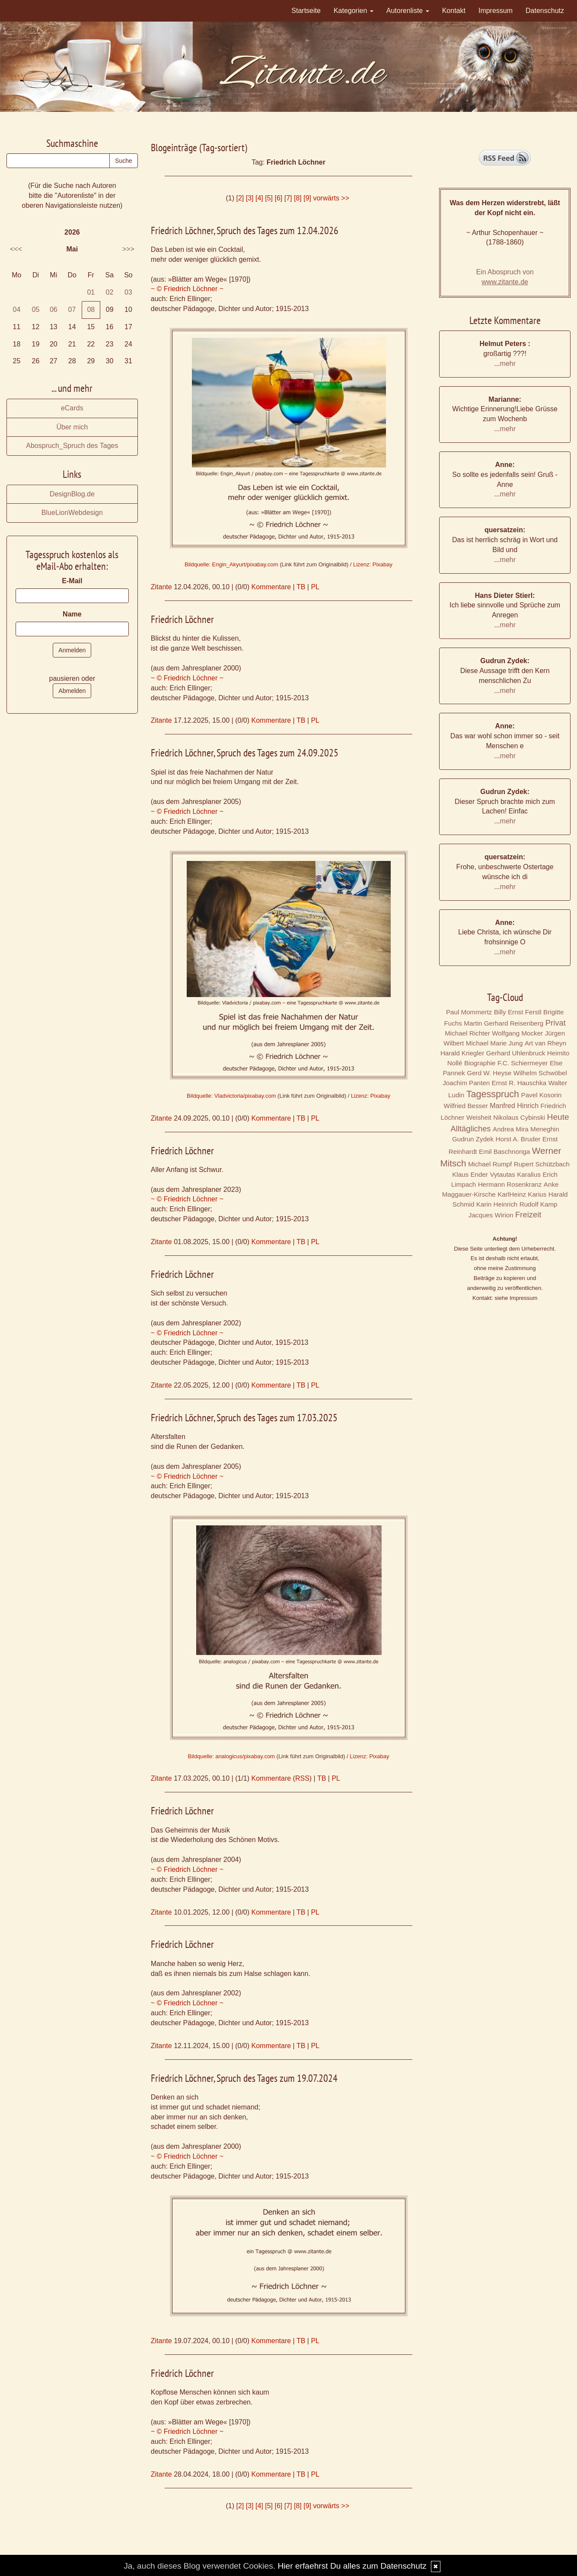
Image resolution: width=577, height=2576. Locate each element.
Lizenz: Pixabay (372, 564)
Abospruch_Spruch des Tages (72, 445)
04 (16, 309)
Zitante (161, 587)
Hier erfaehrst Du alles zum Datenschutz (351, 2565)
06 (53, 309)
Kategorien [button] (353, 10)
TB (300, 587)
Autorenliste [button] (407, 10)
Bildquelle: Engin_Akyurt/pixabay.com (231, 564)
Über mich (72, 427)
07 (72, 309)
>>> (128, 249)
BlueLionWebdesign (72, 512)
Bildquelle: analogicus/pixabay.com (231, 1756)
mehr (508, 363)
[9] (307, 198)
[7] (288, 198)
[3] (250, 198)
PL (315, 587)
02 (110, 292)
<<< (16, 249)
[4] (259, 198)
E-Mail (72, 580)
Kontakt (453, 10)
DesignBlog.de (72, 494)
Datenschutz (545, 10)
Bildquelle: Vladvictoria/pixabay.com (231, 1096)
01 (91, 292)
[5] (269, 198)
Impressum (495, 10)
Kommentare (271, 587)
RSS (302, 1778)
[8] (298, 198)
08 (91, 309)
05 (36, 309)
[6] (278, 198)
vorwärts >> (331, 198)
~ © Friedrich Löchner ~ (187, 288)
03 (128, 292)
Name (72, 614)
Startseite (306, 10)
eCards (72, 408)
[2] (240, 198)
